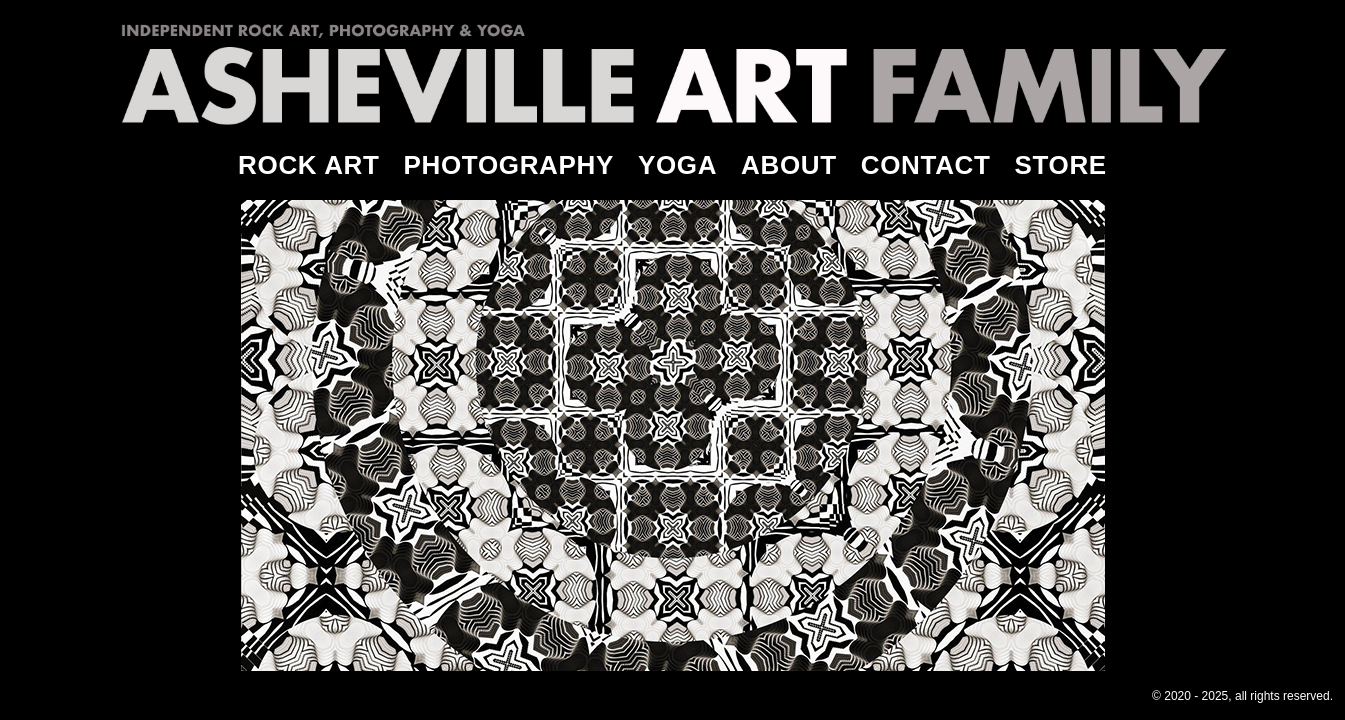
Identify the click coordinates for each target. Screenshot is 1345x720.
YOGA (677, 165)
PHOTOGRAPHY (509, 165)
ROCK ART (308, 165)
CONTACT (926, 165)
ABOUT (789, 165)
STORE (1061, 165)
